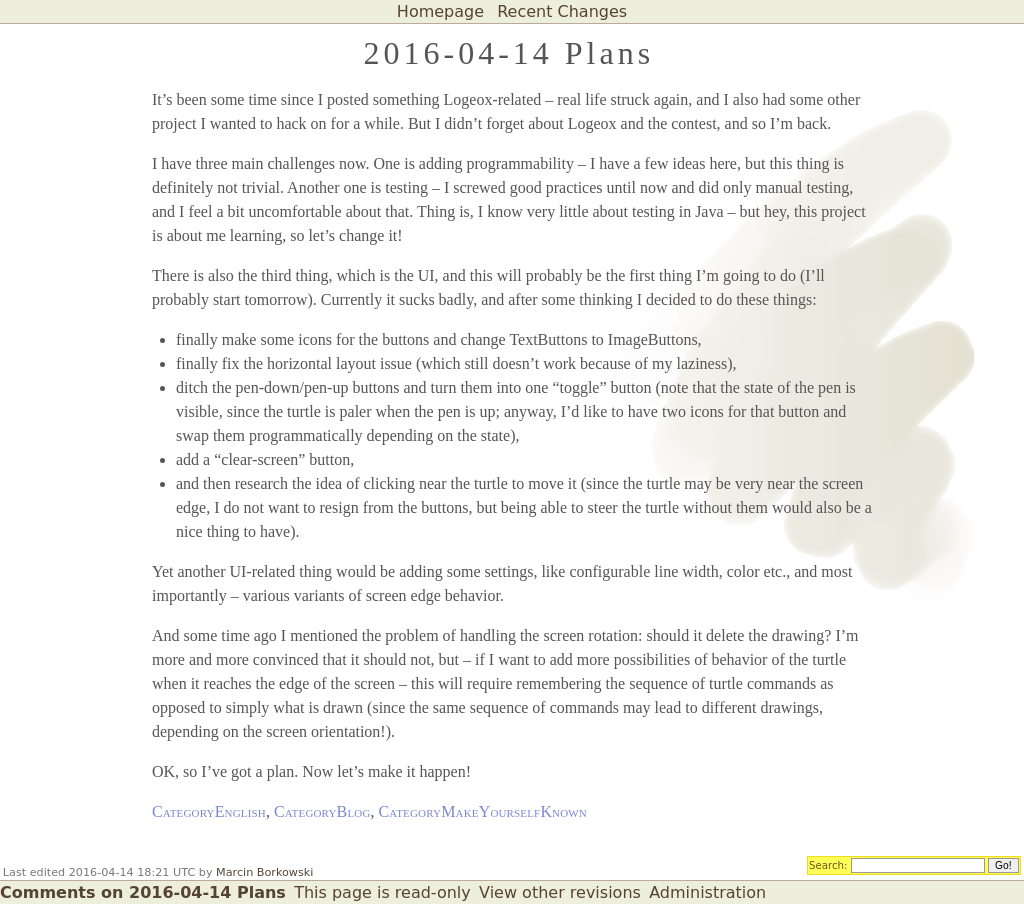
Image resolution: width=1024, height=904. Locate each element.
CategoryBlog (322, 811)
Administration (707, 892)
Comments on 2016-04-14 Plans (143, 892)
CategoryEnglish (209, 811)
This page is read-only (382, 892)
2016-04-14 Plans (508, 53)
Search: (828, 864)
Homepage (440, 11)
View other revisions (560, 892)
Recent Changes (562, 11)
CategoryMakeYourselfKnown (483, 811)
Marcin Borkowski (264, 872)
